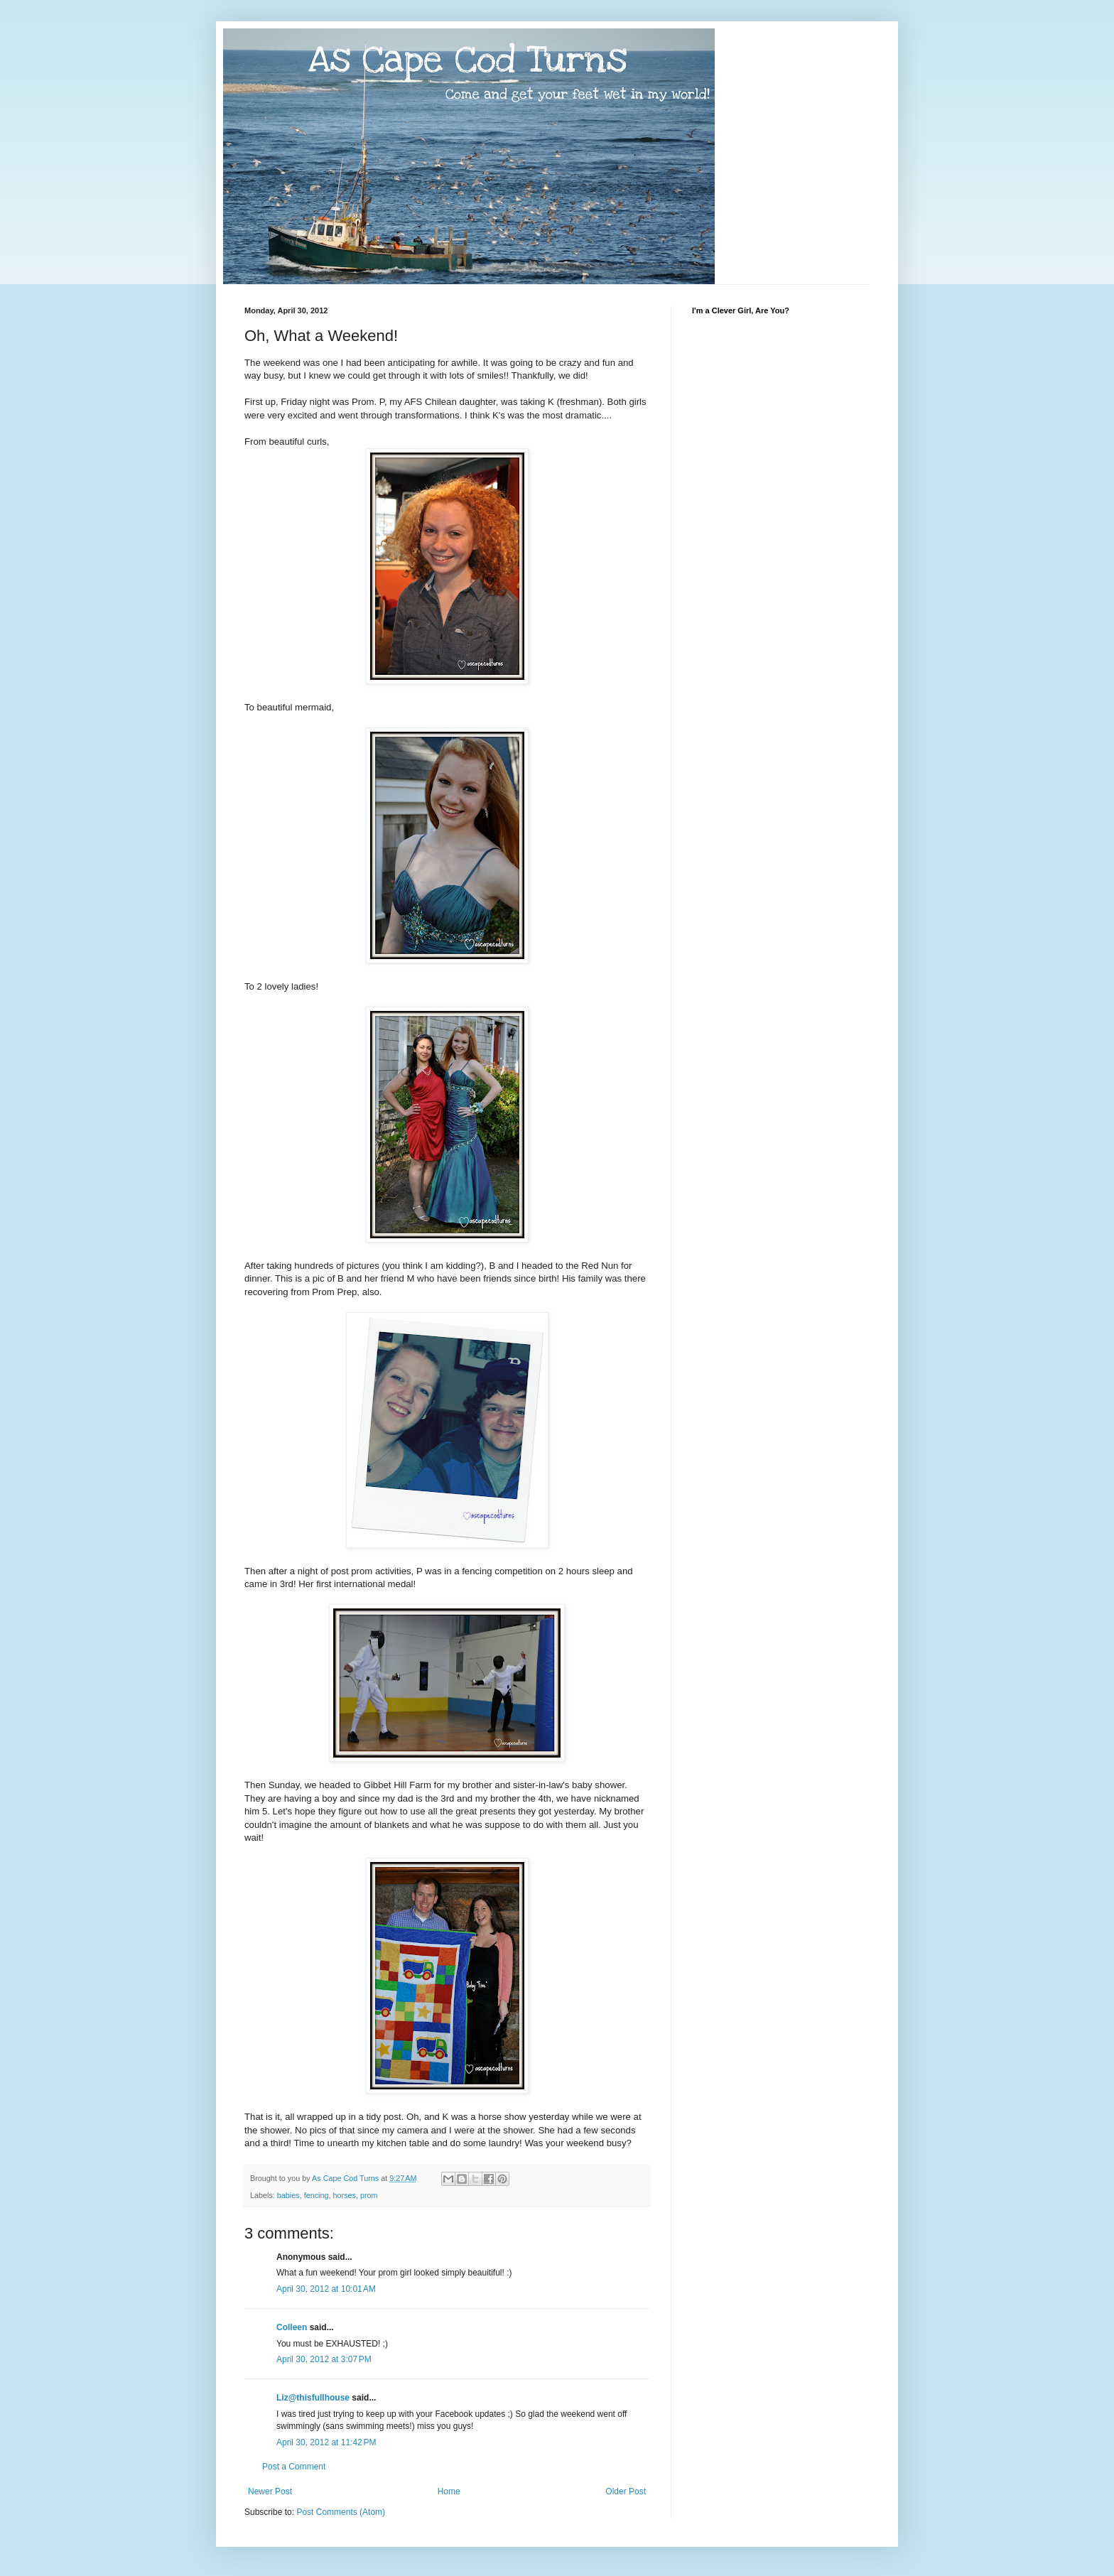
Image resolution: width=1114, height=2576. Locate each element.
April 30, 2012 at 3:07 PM (324, 2359)
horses (343, 2195)
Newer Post (270, 2491)
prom (369, 2195)
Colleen (291, 2327)
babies (288, 2195)
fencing (316, 2195)
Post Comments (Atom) (340, 2512)
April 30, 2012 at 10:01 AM (326, 2289)
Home (449, 2491)
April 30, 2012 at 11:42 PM (326, 2442)
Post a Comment (293, 2467)
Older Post (625, 2491)
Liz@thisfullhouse (313, 2398)
